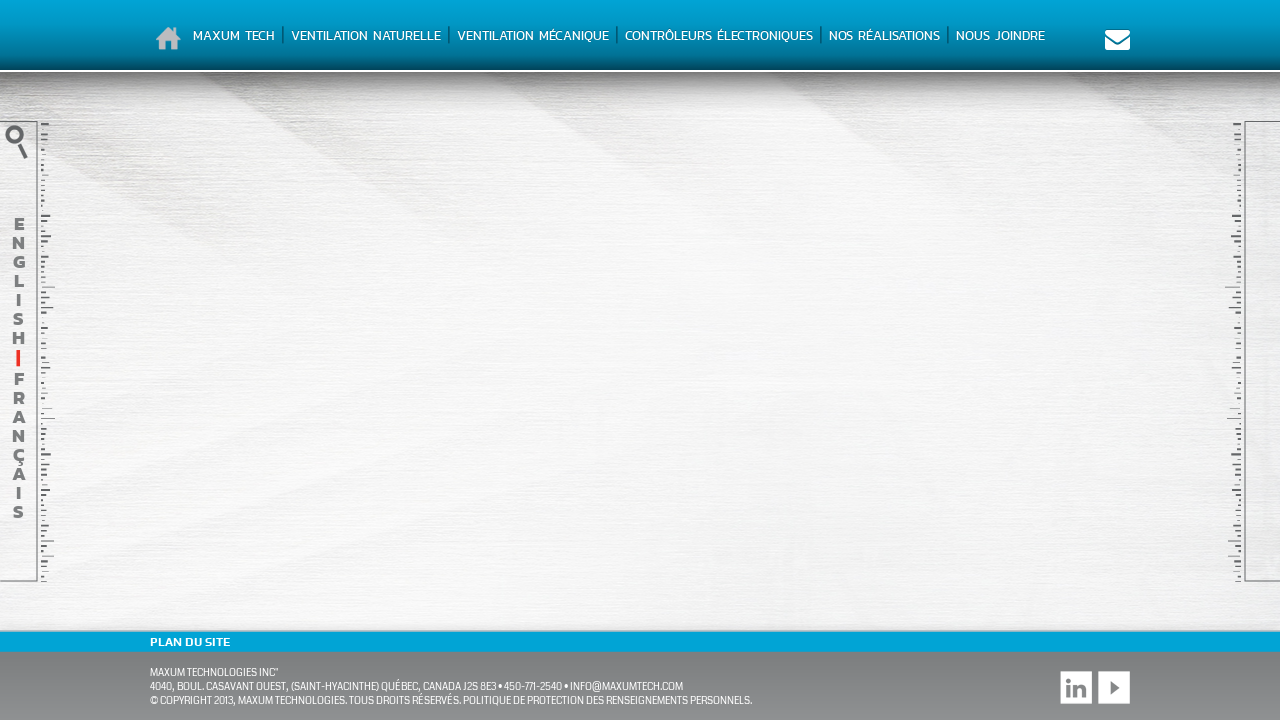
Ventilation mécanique (533, 35)
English (18, 280)
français (19, 445)
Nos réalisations (884, 35)
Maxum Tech (234, 35)
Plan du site (190, 642)
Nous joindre (1000, 35)
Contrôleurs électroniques (719, 35)
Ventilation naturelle (366, 35)
